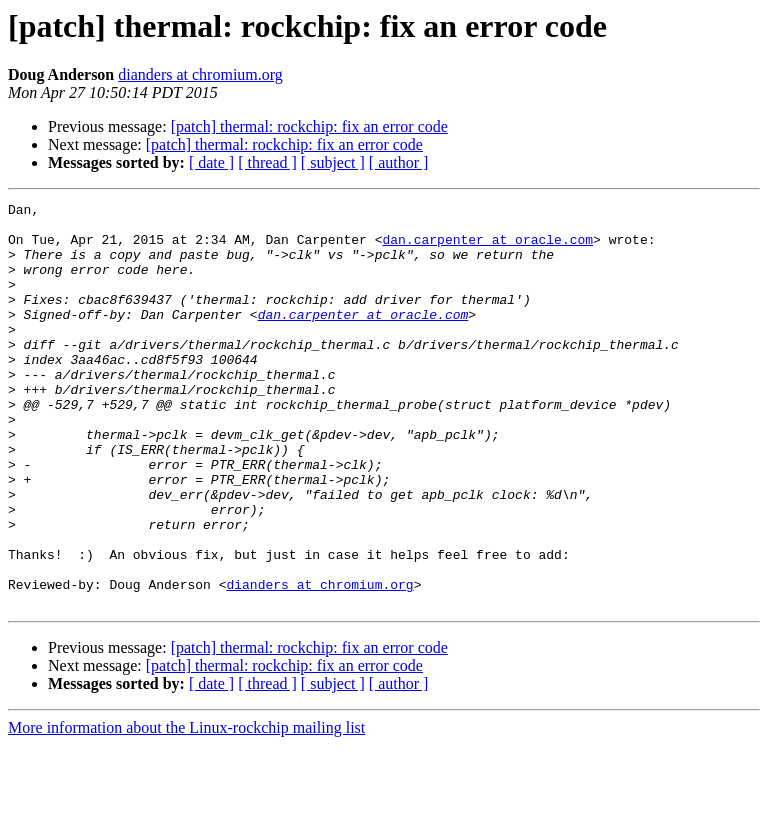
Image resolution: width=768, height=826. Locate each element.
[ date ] (211, 162)
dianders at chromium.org (200, 74)
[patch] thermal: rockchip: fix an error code (309, 126)
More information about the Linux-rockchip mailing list (186, 808)
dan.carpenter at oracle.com (487, 248)
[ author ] (399, 162)
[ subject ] (333, 162)
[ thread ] (267, 162)
